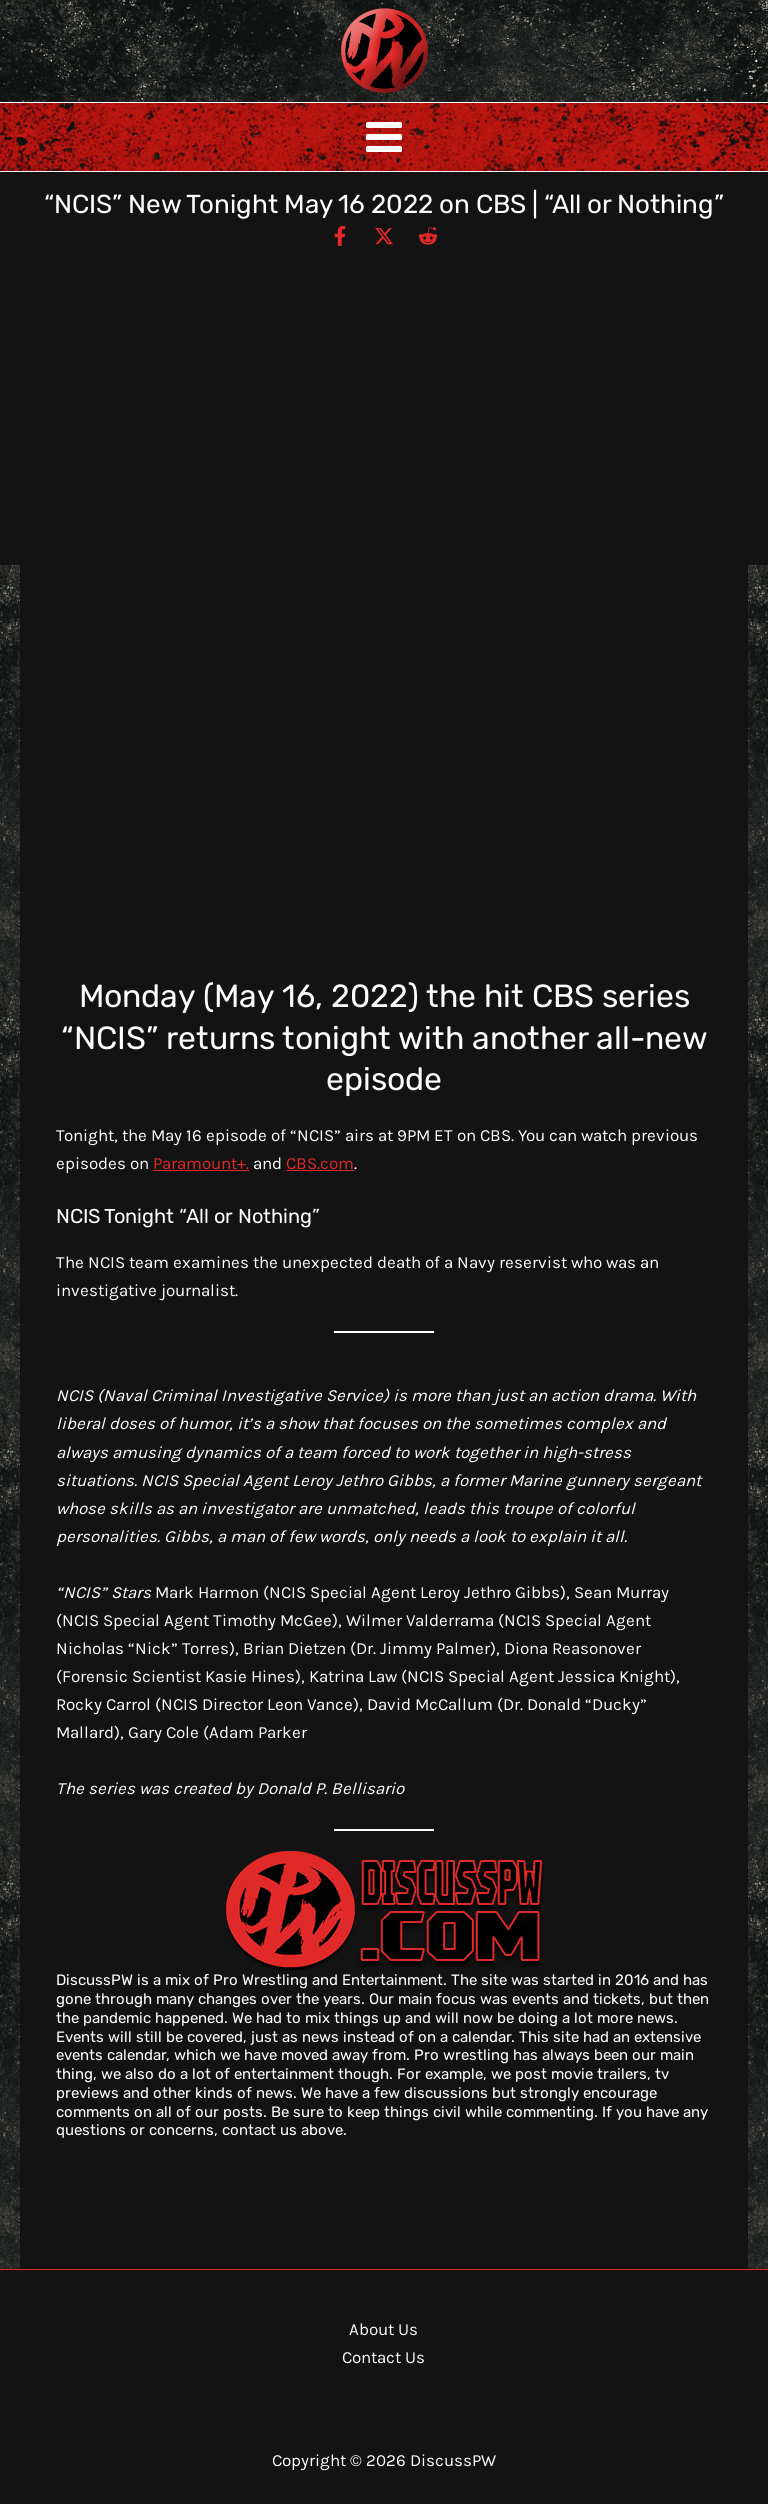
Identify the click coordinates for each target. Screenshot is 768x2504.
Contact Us (383, 2357)
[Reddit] (428, 235)
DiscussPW (345, 94)
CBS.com (320, 1163)
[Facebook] (340, 235)
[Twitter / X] (384, 235)
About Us (383, 2329)
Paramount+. (201, 1163)
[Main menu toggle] (384, 137)
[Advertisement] (384, 398)
